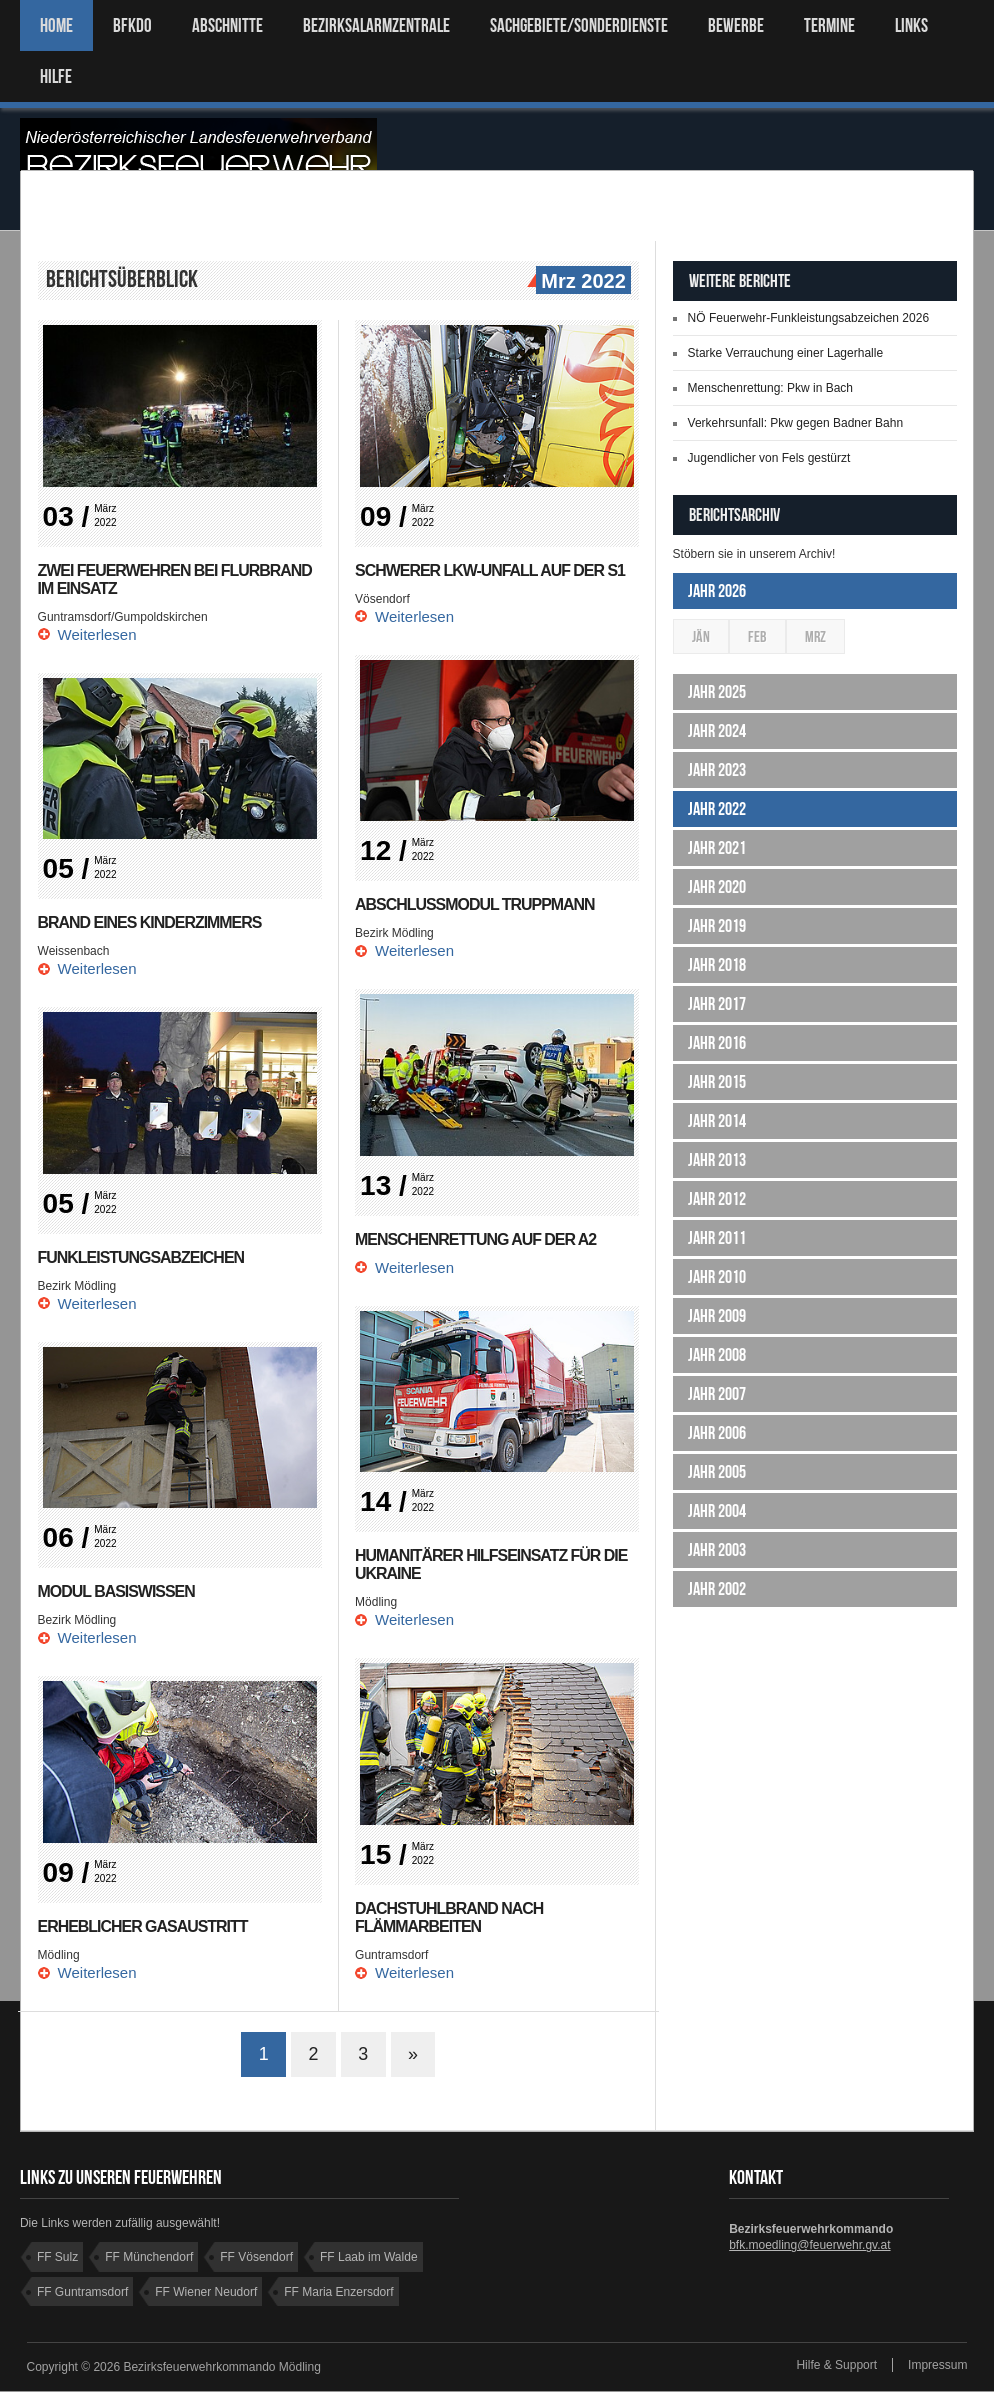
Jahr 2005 (717, 1472)
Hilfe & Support (836, 2366)
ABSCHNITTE (227, 25)
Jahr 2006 (717, 1433)
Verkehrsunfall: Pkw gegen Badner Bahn (795, 423)
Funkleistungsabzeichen (141, 1257)
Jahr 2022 (717, 809)
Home (56, 25)
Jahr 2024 (717, 731)
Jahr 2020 (717, 887)
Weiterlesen (97, 634)
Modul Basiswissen (117, 1591)
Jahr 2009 (717, 1316)
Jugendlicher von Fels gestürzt (769, 458)
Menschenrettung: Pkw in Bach (770, 388)
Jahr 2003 (717, 1550)
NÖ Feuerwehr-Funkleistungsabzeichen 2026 (808, 318)
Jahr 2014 (717, 1121)
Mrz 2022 (581, 282)
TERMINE (829, 25)
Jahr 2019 (717, 926)
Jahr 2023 (717, 770)
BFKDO (132, 25)
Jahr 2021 (717, 848)
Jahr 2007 (717, 1394)
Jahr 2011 (717, 1238)
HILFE (56, 76)
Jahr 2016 (717, 1043)
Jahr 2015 (717, 1082)
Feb (757, 636)
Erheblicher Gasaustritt (143, 1926)
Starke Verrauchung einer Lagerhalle (785, 353)
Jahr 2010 (717, 1277)
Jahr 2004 (717, 1511)
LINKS (911, 25)
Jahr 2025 (717, 692)
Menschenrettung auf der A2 (476, 1239)
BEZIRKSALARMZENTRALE (376, 25)
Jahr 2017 (717, 1004)
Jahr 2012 (717, 1199)
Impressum (937, 2366)
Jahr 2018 (717, 965)
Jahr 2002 (717, 1589)
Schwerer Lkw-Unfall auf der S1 (490, 570)
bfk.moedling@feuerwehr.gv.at (809, 2246)
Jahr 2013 (717, 1160)
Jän (701, 636)
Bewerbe (736, 25)
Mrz (815, 636)
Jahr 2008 (717, 1355)
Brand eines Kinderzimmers (150, 922)
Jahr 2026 (717, 591)
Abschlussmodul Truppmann (475, 904)
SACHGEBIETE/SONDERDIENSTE (579, 25)
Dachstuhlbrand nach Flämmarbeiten (449, 1917)
